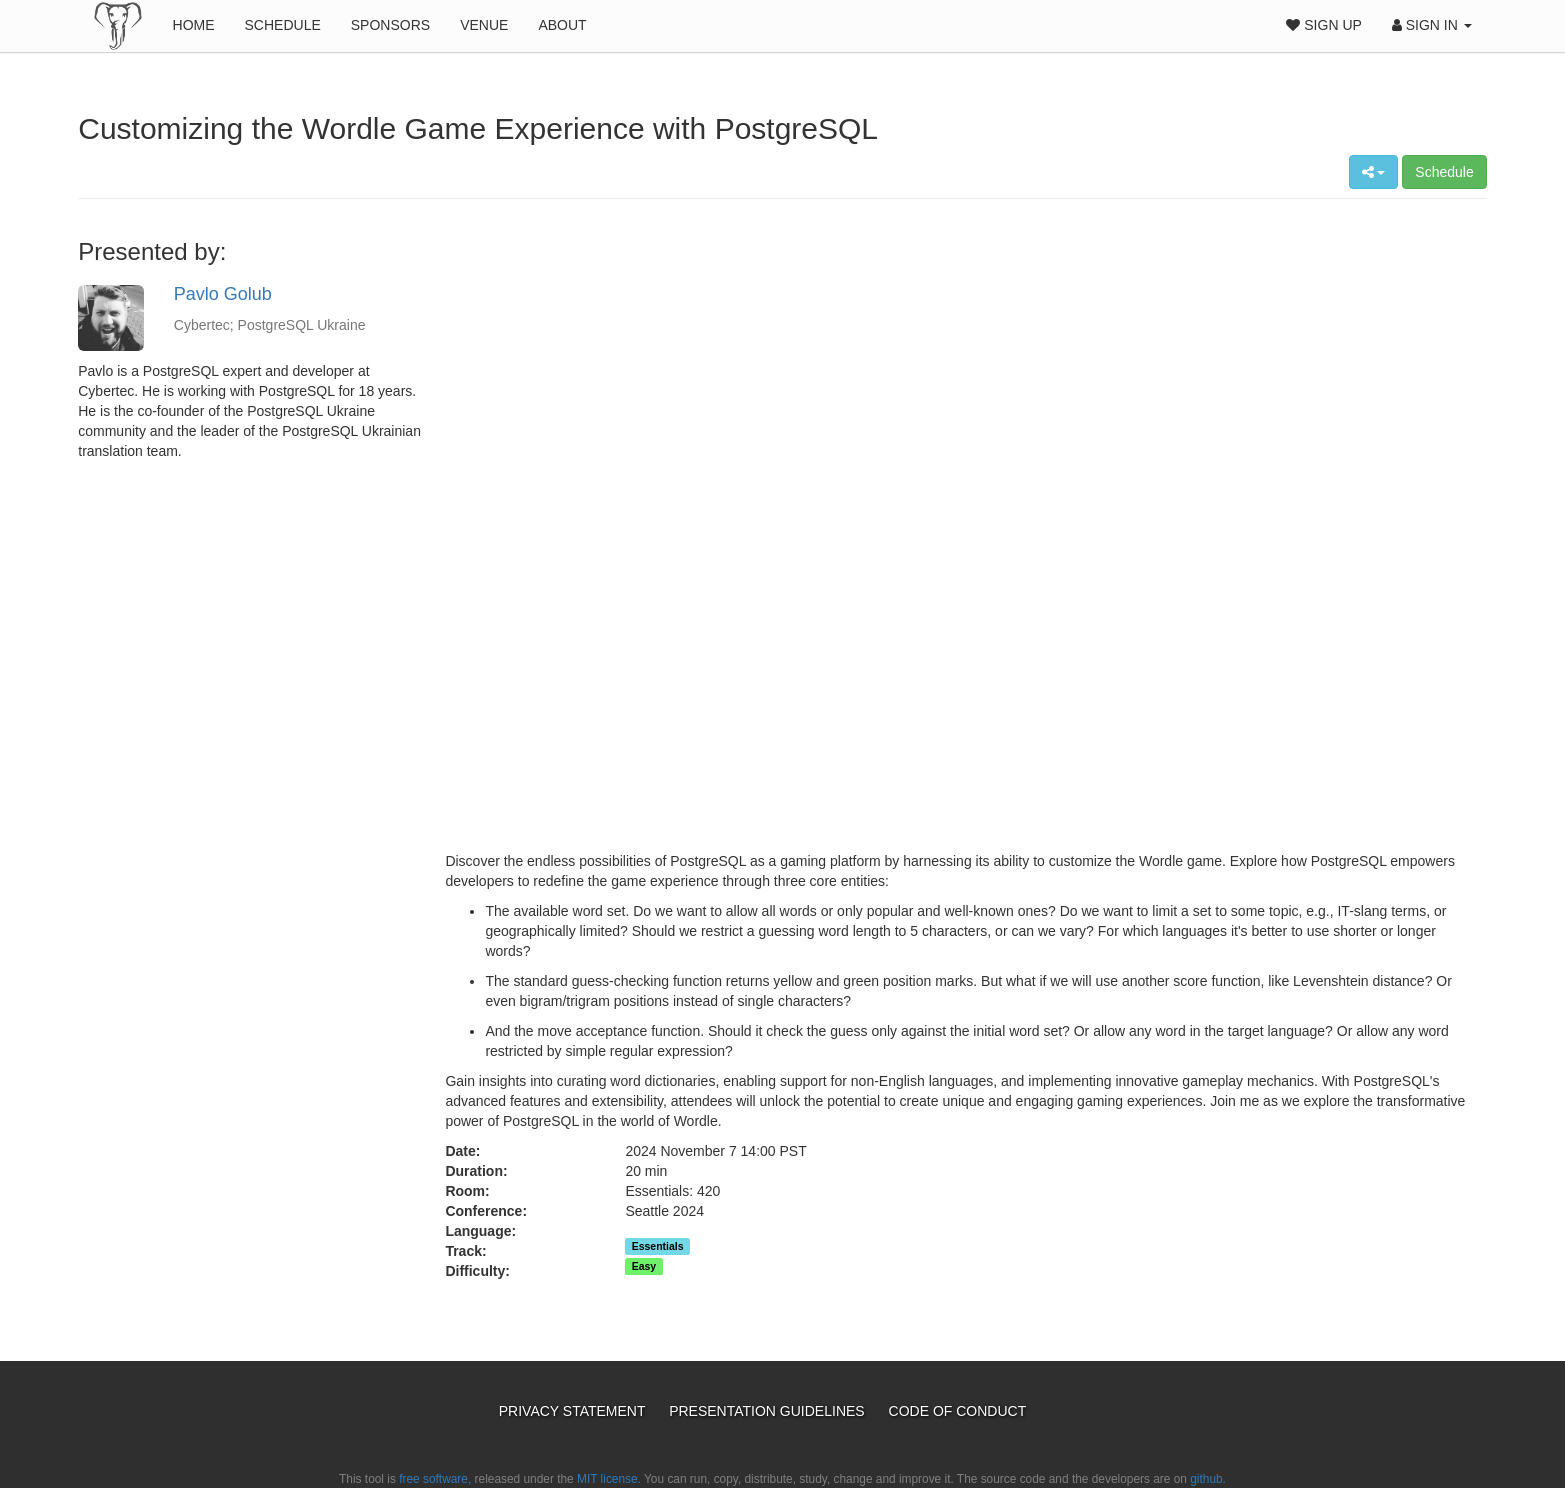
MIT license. (609, 1479)
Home (194, 25)
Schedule (283, 25)
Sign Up (1323, 25)
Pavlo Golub (223, 294)
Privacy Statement (574, 1411)
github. (1208, 1479)
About (562, 25)
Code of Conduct (958, 1411)
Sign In (1432, 25)
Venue (484, 25)
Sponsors (390, 25)
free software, (435, 1479)
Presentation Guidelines (768, 1411)
